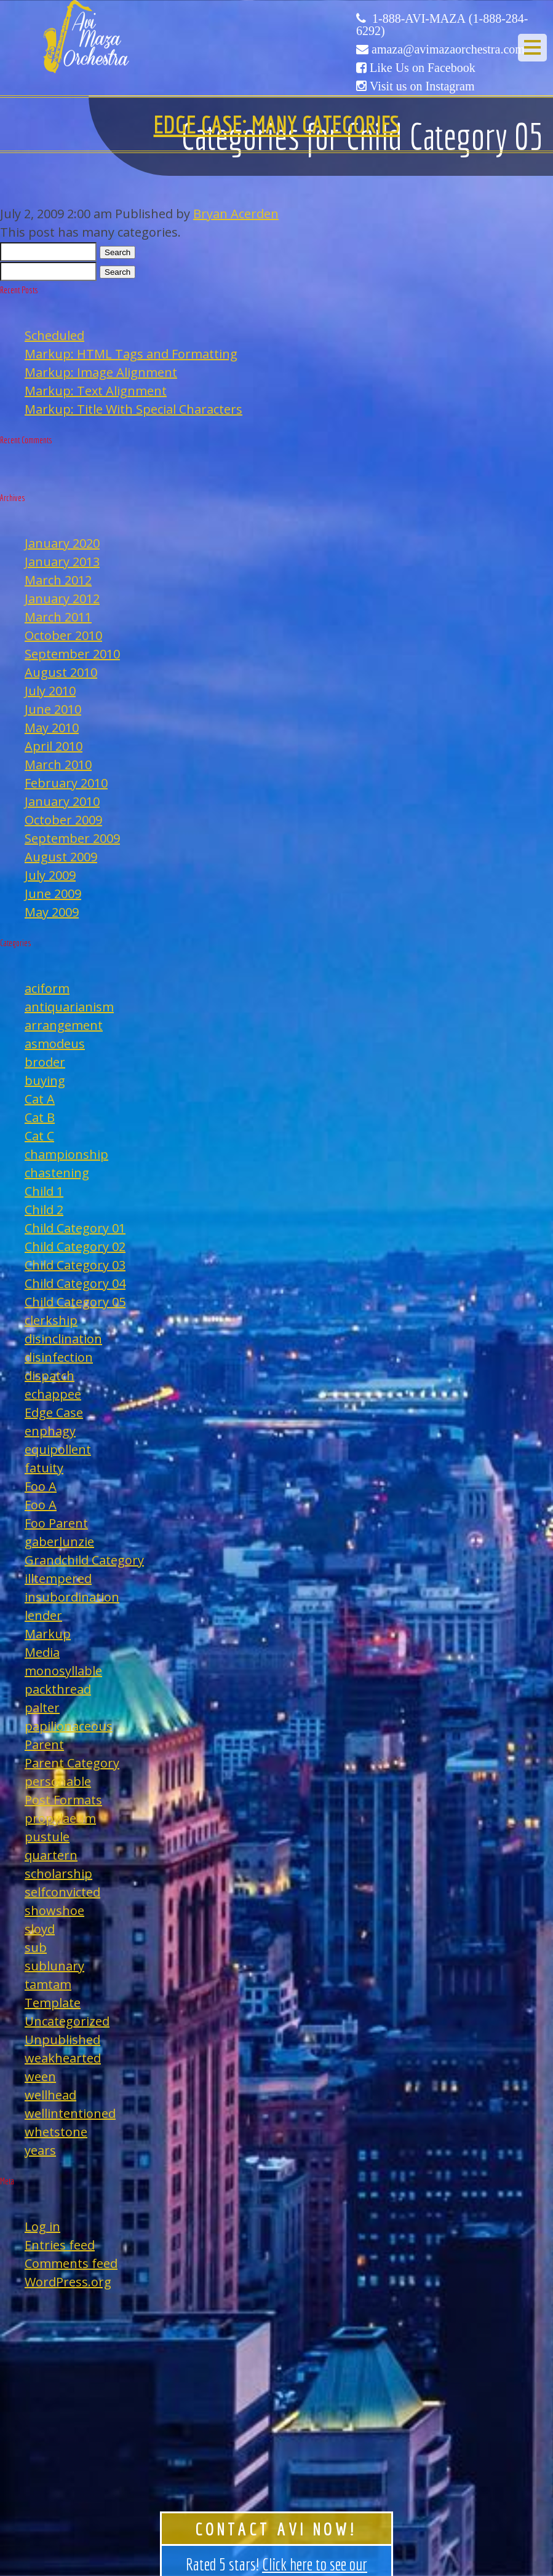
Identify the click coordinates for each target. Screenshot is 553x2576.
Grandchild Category (84, 1560)
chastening (57, 1172)
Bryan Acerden (236, 213)
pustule (47, 1836)
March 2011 (58, 617)
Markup (48, 1634)
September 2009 (72, 838)
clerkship (51, 1320)
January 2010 (62, 801)
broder (45, 1062)
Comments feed (71, 2263)
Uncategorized (67, 2021)
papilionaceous (69, 1726)
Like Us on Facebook (422, 67)
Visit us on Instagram (422, 86)
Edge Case (54, 1412)
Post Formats (63, 1800)
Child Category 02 (75, 1246)
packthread (58, 1689)
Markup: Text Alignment (96, 390)
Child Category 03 (75, 1265)
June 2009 (53, 893)
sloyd (40, 1929)
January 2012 (62, 598)
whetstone (56, 2132)
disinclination (63, 1338)
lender (43, 1615)
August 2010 (61, 672)
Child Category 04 (75, 1283)
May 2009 (52, 912)
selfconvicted (62, 1892)
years (40, 2150)
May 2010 (52, 727)
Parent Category (72, 1763)
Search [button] (117, 252)
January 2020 (62, 543)
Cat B (40, 1117)
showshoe (54, 1910)
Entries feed (60, 2245)
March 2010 (58, 764)
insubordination (72, 1597)
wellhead (50, 2095)
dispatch (49, 1375)
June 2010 (53, 709)
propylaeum (60, 1818)
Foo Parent (56, 1523)
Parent (44, 1744)
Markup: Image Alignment (101, 372)
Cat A (40, 1099)
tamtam (48, 1984)
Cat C (39, 1136)
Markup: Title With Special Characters (133, 409)
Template (53, 2002)
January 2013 (62, 561)
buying (45, 1080)
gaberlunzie (59, 1541)
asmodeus (55, 1043)
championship (66, 1154)
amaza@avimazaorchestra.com (448, 49)
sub (36, 1947)
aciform (47, 988)
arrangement (64, 1025)
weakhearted (63, 2058)
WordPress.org (68, 2282)
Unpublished (62, 2039)
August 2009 (61, 856)
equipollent (58, 1449)
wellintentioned (70, 2113)
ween (40, 2076)
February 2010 (66, 783)
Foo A (41, 1486)
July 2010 (50, 690)
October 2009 (63, 820)
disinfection (59, 1357)
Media (42, 1652)
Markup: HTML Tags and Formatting (131, 354)
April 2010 (53, 746)
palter (42, 1707)
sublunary (54, 1966)
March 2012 (58, 580)
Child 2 (44, 1209)
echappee (53, 1394)
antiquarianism (69, 1006)
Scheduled (54, 335)
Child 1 (44, 1191)
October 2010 (63, 635)
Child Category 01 (75, 1228)
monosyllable (63, 1670)
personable (58, 1781)
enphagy (50, 1431)
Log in (42, 2226)
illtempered (58, 1578)
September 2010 (72, 654)
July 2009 (50, 875)
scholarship (58, 1873)
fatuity (44, 1468)
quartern (51, 1855)
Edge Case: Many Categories (277, 124)
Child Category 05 (75, 1302)
